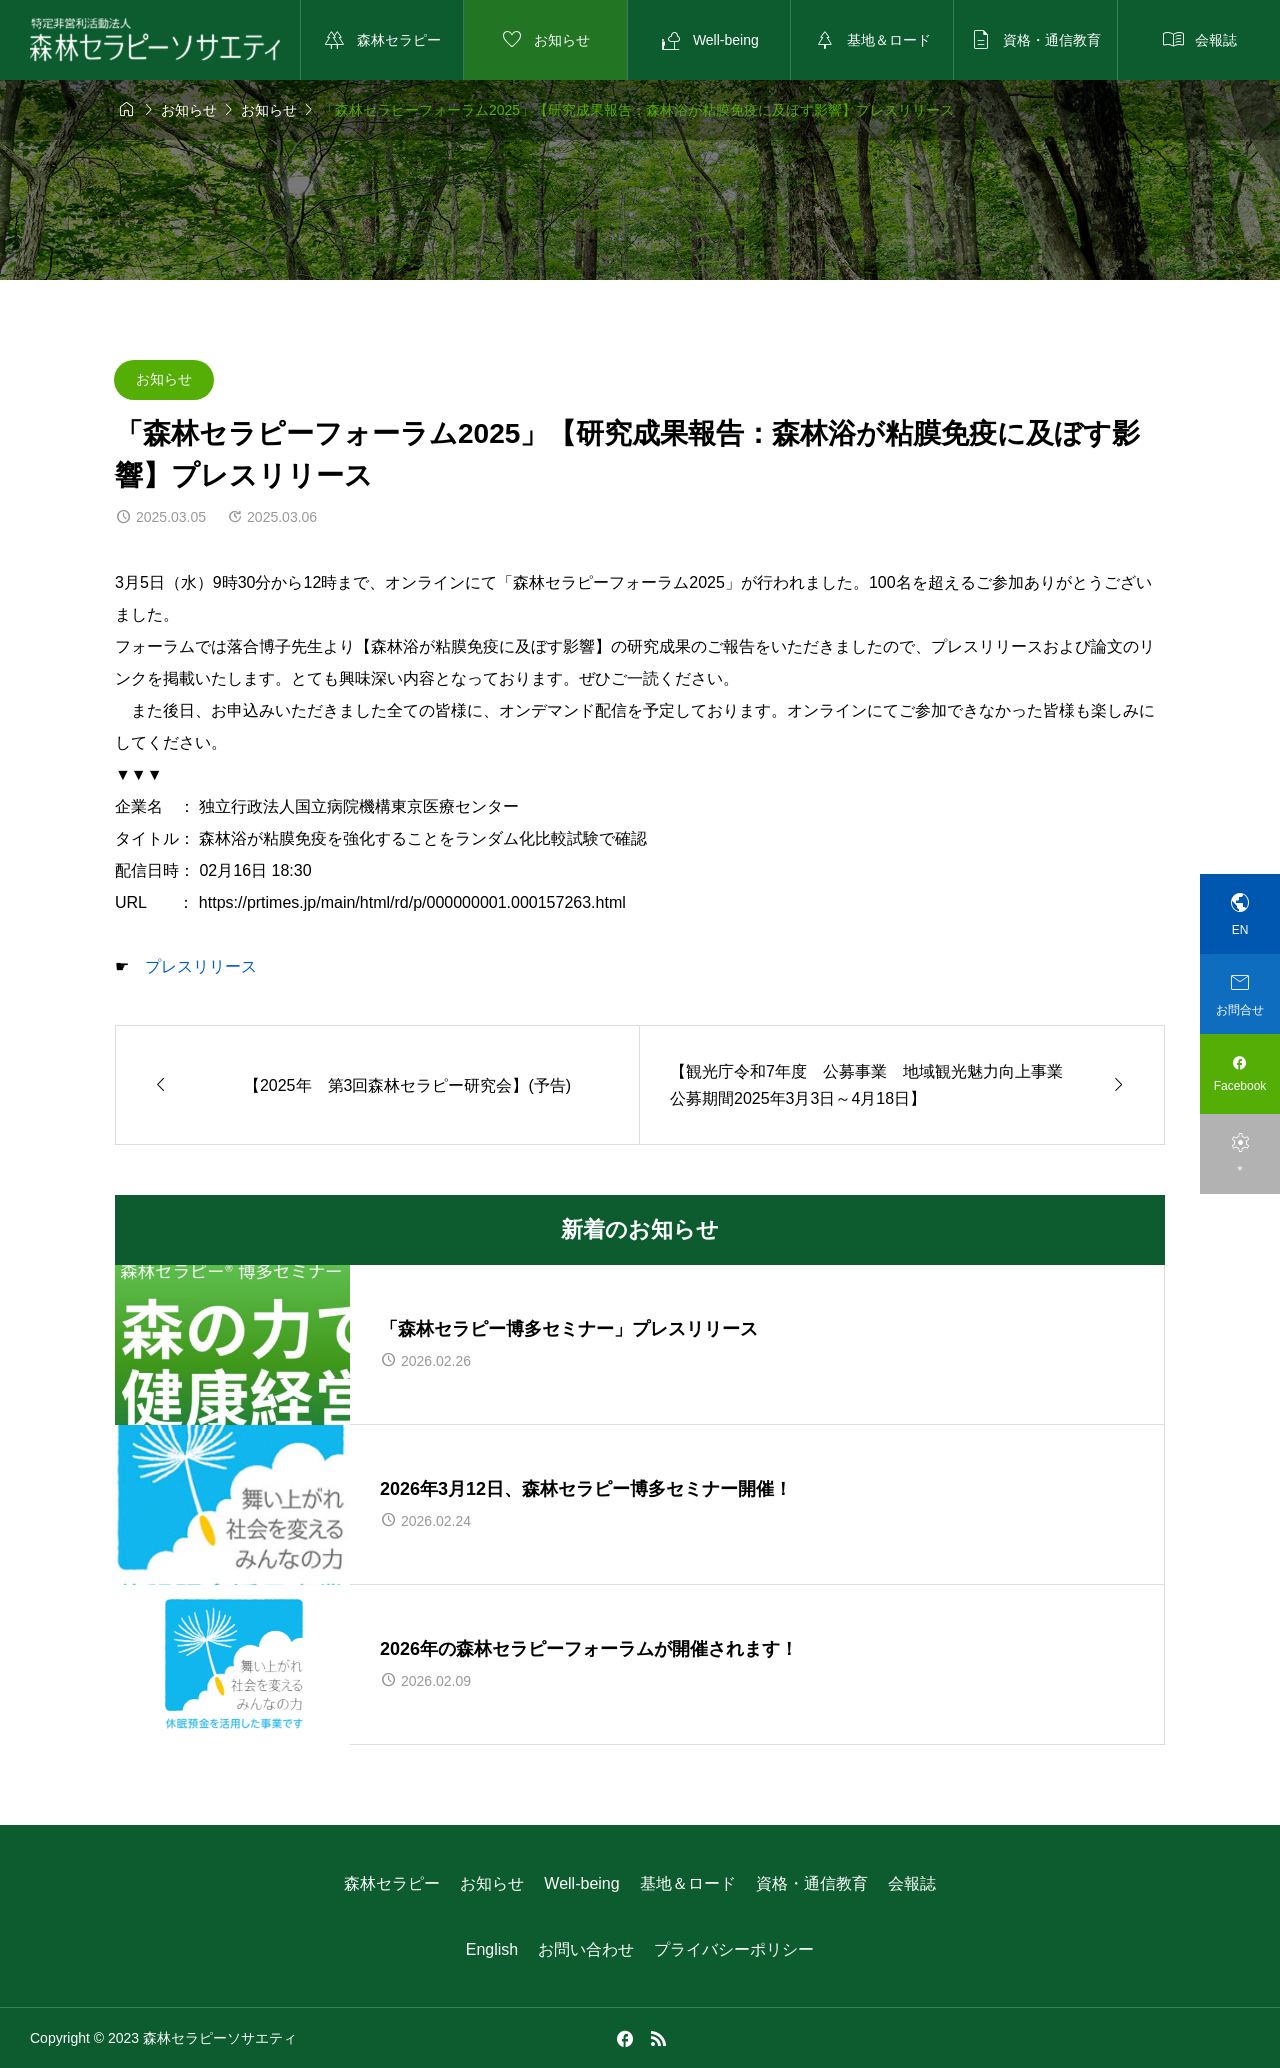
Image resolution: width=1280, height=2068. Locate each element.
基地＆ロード (688, 1883)
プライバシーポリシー (734, 1949)
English (492, 1949)
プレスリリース (201, 966)
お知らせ (164, 379)
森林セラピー (392, 1883)
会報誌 (912, 1883)
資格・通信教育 (812, 1883)
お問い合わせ (586, 1949)
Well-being (581, 1883)
